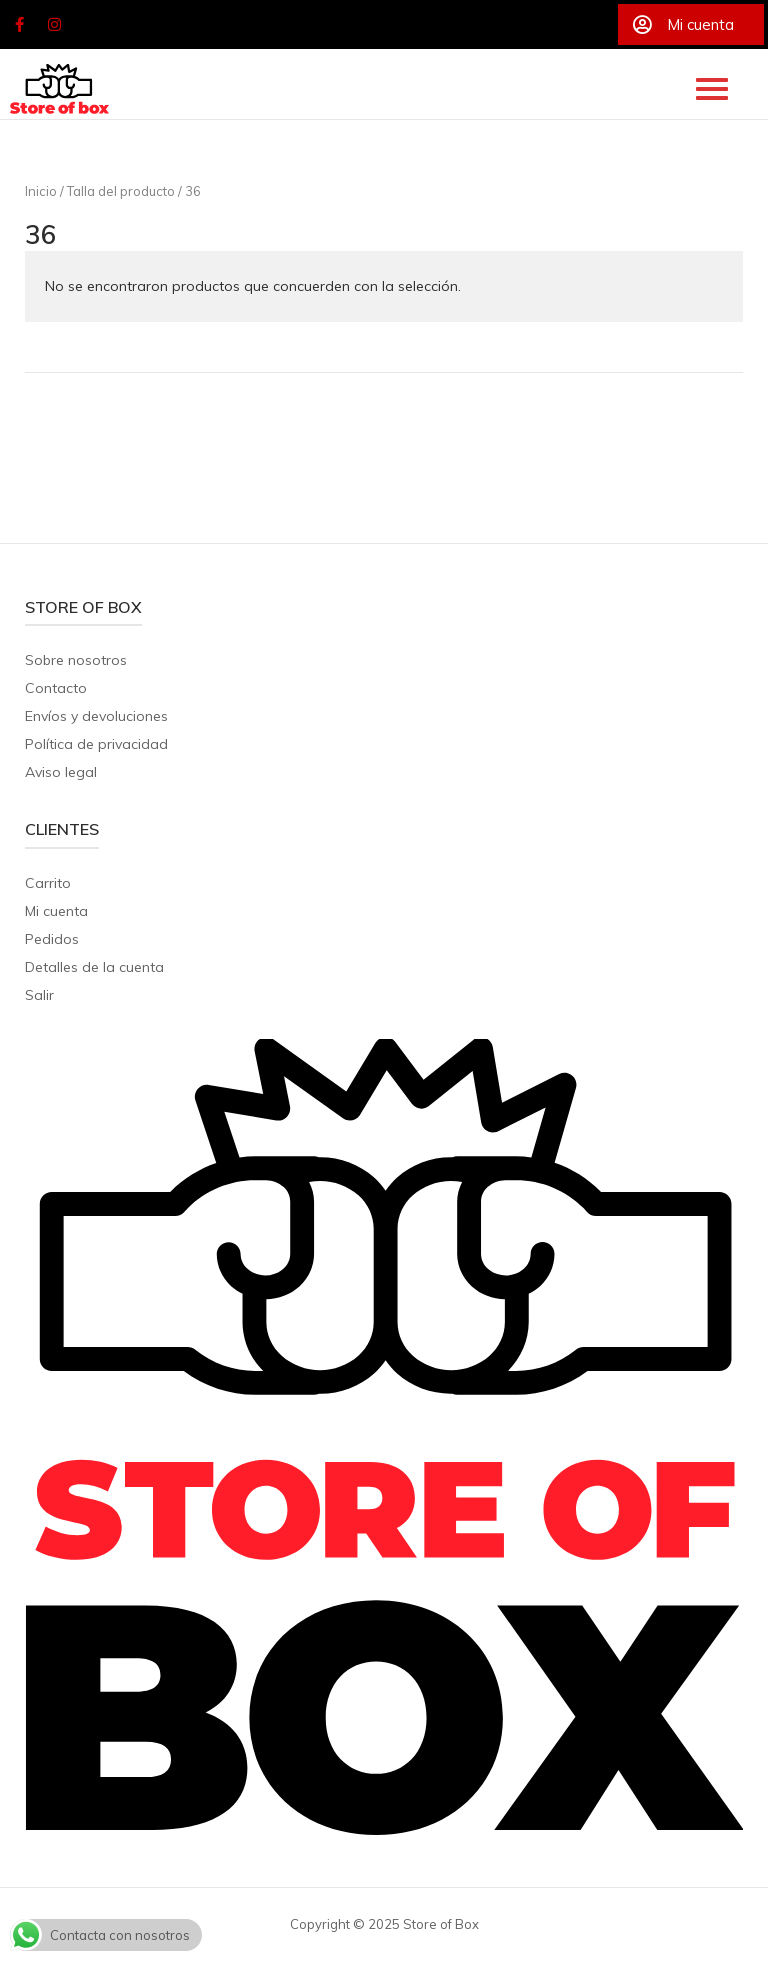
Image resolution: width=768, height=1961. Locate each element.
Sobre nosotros (76, 660)
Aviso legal (61, 772)
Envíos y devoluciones (96, 716)
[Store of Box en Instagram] (55, 25)
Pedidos (52, 939)
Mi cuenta (56, 911)
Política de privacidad (96, 744)
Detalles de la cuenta (94, 967)
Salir (39, 995)
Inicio (41, 191)
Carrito (48, 883)
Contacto (56, 688)
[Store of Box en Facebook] (19, 25)
